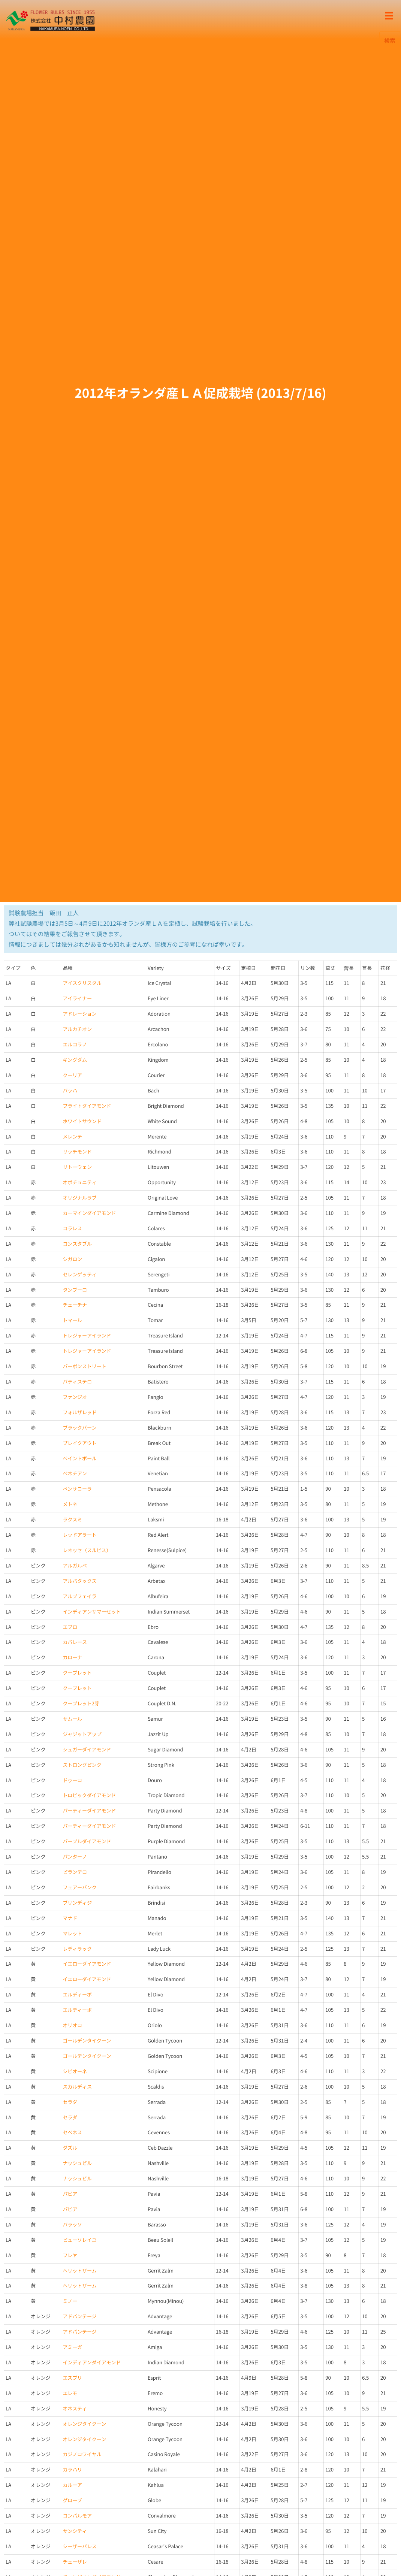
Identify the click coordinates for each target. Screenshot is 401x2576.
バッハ (70, 1090)
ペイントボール (79, 1458)
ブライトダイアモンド (87, 1106)
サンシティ (75, 2531)
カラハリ (72, 2469)
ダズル (70, 2148)
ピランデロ (75, 1872)
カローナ (72, 1657)
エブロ (70, 1627)
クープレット (77, 1672)
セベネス (72, 2132)
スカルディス (77, 2086)
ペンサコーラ (77, 1489)
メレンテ (72, 1136)
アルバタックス (79, 1581)
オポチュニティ (79, 1182)
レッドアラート (79, 1535)
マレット (72, 1933)
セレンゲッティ (79, 1274)
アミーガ (72, 2347)
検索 (390, 40)
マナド (70, 1918)
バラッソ (72, 2224)
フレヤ (70, 2255)
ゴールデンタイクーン (87, 2040)
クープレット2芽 (81, 1703)
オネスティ (75, 2408)
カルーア (72, 2485)
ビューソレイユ (79, 2240)
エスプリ (72, 2378)
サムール (72, 1719)
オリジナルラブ (79, 1197)
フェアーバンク (79, 1887)
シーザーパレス (79, 2546)
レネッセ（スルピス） (87, 1550)
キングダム (75, 1060)
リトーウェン (77, 1167)
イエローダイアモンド (87, 1964)
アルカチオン (77, 1029)
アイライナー (77, 998)
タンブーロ (75, 1290)
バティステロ (77, 1381)
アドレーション (79, 1014)
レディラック (77, 1949)
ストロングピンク (82, 1765)
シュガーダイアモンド (87, 1749)
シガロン (72, 1259)
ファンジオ (75, 1397)
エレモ (70, 2393)
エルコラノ (75, 1044)
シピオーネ (75, 2071)
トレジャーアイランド (87, 1335)
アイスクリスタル (82, 983)
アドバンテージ (79, 2316)
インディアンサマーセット (92, 1611)
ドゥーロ (72, 1780)
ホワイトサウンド (82, 1121)
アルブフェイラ (79, 1596)
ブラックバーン (79, 1427)
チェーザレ (75, 2562)
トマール (72, 1320)
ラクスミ (72, 1519)
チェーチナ (75, 1305)
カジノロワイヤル (82, 2454)
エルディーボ (77, 1994)
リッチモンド (77, 1151)
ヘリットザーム (79, 2270)
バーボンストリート (84, 1366)
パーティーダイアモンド (89, 1810)
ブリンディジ (77, 1903)
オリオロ (72, 2025)
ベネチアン (75, 1473)
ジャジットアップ (82, 1734)
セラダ (70, 2102)
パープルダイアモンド (87, 1841)
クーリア (72, 1075)
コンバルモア (77, 2515)
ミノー (70, 2301)
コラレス (72, 1228)
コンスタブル (77, 1244)
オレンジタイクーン (84, 2424)
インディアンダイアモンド (92, 2362)
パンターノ (75, 1856)
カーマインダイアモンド (89, 1213)
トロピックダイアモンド (89, 1795)
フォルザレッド (79, 1412)
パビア (70, 2194)
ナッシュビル (77, 2163)
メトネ (70, 1504)
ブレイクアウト (79, 1443)
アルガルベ (75, 1565)
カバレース (75, 1642)
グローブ (72, 2500)
